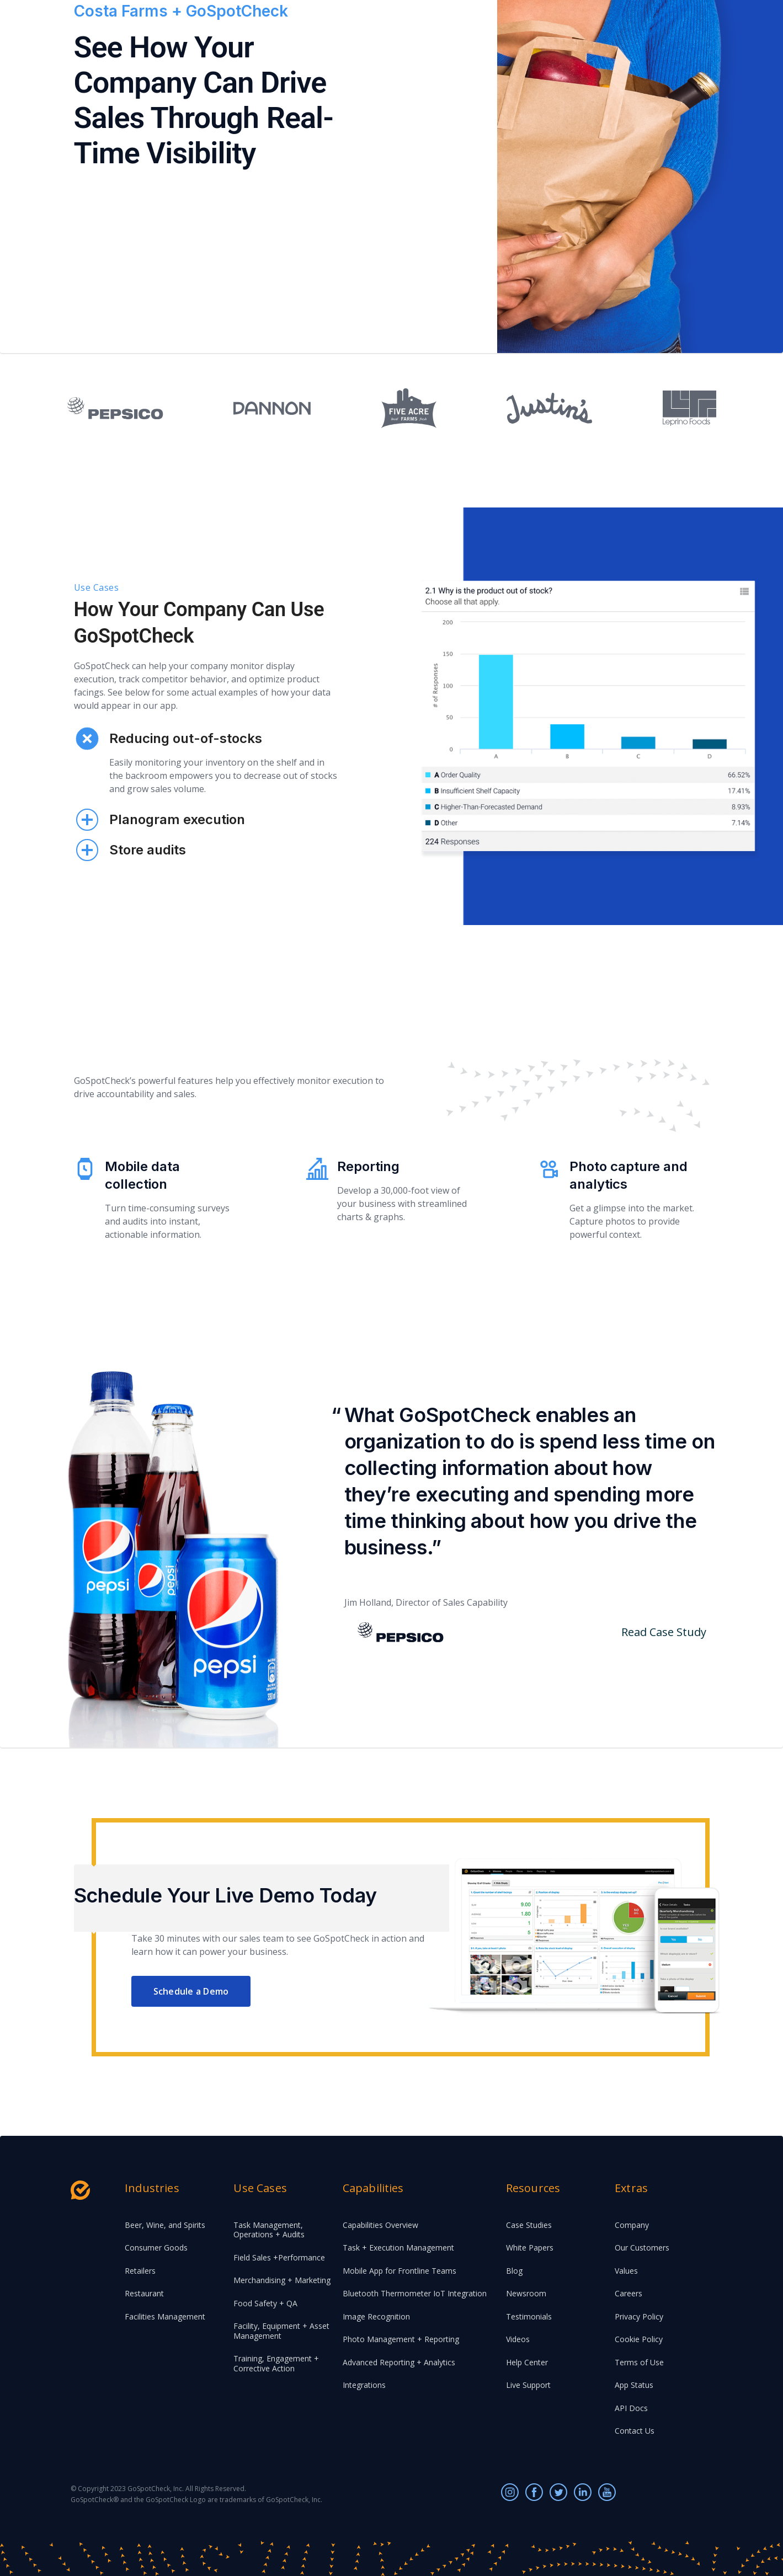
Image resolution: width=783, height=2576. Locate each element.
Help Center (527, 2362)
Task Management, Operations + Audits (269, 2230)
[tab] (206, 694)
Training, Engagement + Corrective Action (276, 2363)
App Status (634, 2385)
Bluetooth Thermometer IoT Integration (415, 2293)
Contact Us (634, 2430)
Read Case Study (663, 1631)
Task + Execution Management (398, 2247)
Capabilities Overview (380, 2225)
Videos (518, 2339)
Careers (628, 2293)
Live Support (528, 2385)
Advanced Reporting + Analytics (399, 2362)
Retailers (140, 2270)
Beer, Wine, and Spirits (165, 2225)
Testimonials (529, 2316)
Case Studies (529, 2225)
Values (626, 2270)
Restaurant (144, 2293)
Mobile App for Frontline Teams (399, 2270)
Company (632, 2225)
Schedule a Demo (191, 1991)
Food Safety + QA (265, 2303)
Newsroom (526, 2293)
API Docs (631, 2408)
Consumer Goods (156, 2247)
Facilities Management (165, 2316)
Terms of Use (639, 2362)
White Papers (529, 2247)
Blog (514, 2270)
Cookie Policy (639, 2339)
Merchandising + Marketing (282, 2280)
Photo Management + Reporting (401, 2339)
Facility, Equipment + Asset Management (281, 2331)
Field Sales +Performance (279, 2257)
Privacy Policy (639, 2316)
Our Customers (642, 2247)
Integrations (364, 2385)
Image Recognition (376, 2316)
